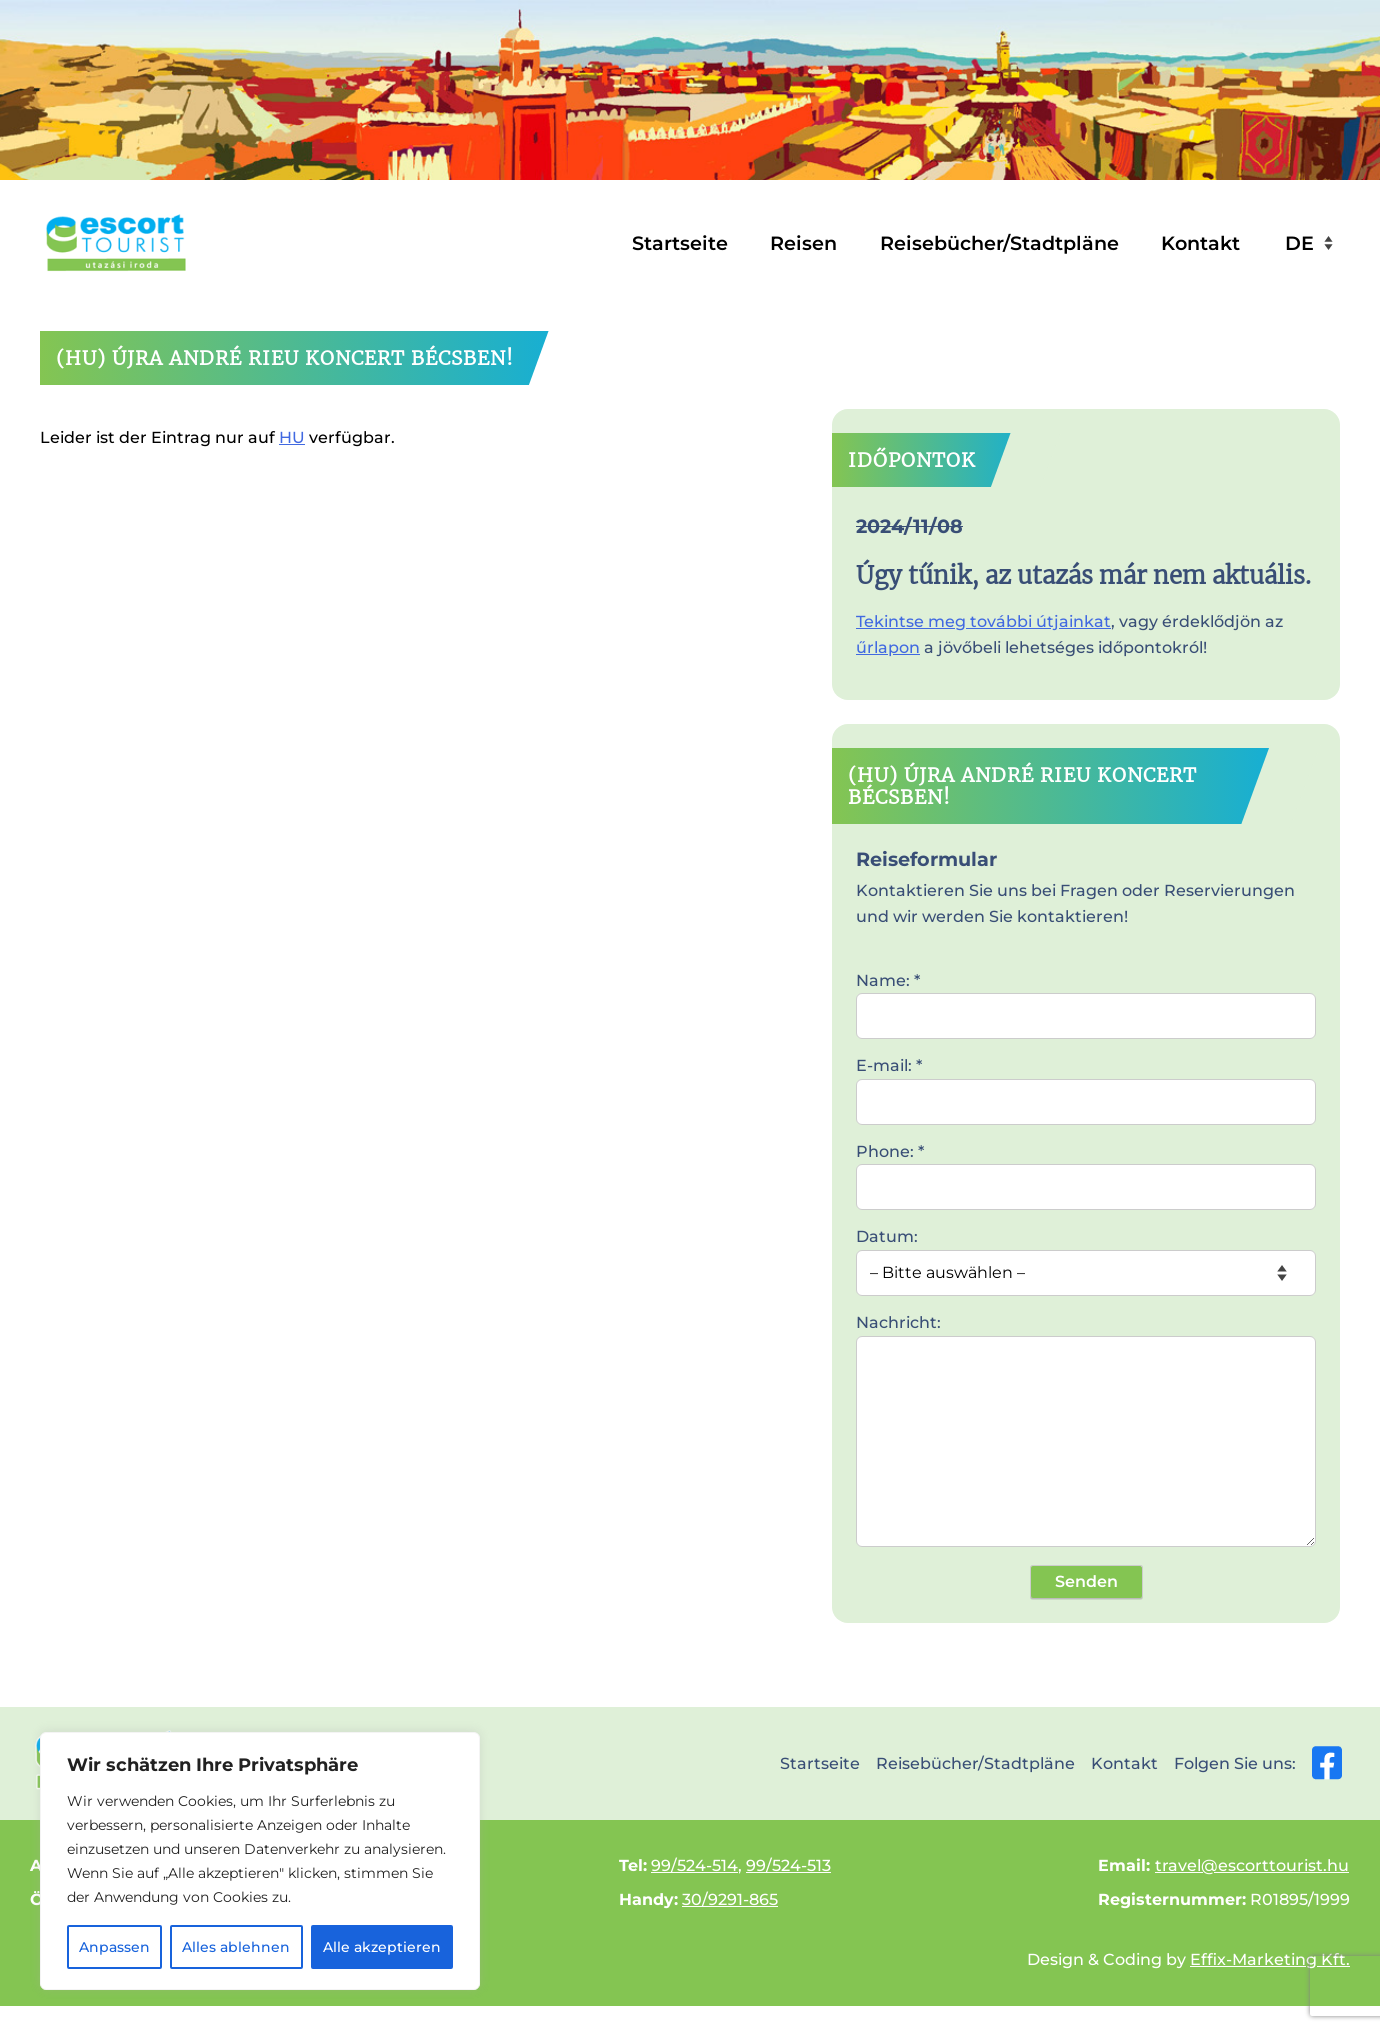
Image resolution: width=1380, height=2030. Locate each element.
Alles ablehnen (236, 1947)
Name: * (1086, 998)
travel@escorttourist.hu (1252, 1865)
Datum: (1086, 1254)
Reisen (803, 243)
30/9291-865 (730, 1899)
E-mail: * (1086, 1083)
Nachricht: (1086, 1432)
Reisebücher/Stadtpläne (999, 243)
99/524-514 (694, 1865)
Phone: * (1086, 1169)
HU (292, 437)
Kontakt (1200, 243)
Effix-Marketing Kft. (1270, 1959)
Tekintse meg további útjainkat (983, 621)
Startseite (680, 243)
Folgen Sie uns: (1258, 1763)
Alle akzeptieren (382, 1947)
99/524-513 (788, 1865)
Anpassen (114, 1947)
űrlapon (888, 647)
